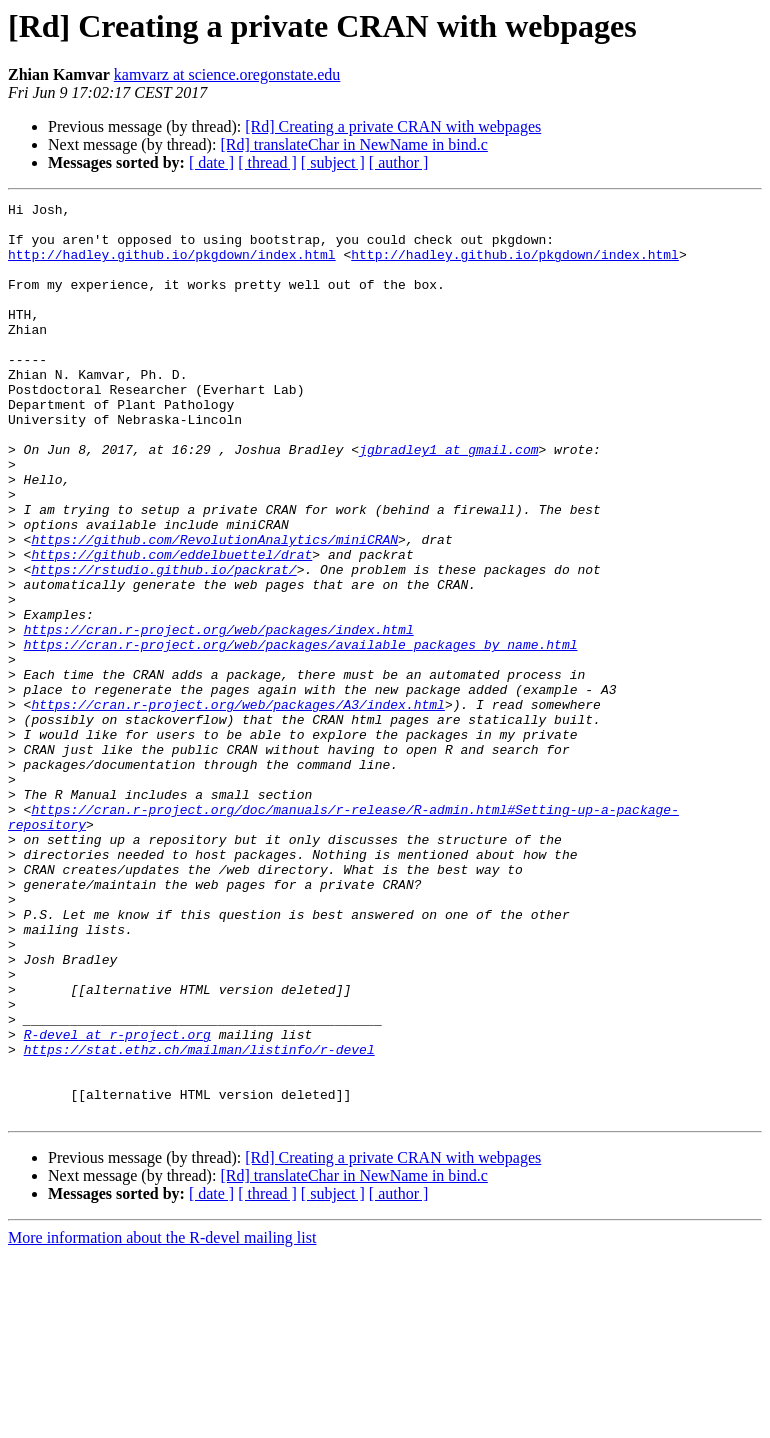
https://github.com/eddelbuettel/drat (171, 626)
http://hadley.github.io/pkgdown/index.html (172, 266)
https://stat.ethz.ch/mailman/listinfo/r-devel (199, 1220)
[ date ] (211, 162)
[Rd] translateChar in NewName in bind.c (353, 144)
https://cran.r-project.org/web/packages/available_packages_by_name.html (301, 734)
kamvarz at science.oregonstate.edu (227, 74)
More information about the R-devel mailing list (162, 1420)
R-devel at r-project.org (117, 1202)
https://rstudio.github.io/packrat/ (163, 644)
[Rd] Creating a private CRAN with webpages (393, 126)
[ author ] (399, 162)
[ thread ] (267, 162)
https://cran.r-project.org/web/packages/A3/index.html (237, 806)
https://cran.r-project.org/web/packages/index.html (219, 716)
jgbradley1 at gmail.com (448, 500)
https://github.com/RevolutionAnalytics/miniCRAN (214, 608)
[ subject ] (333, 162)
